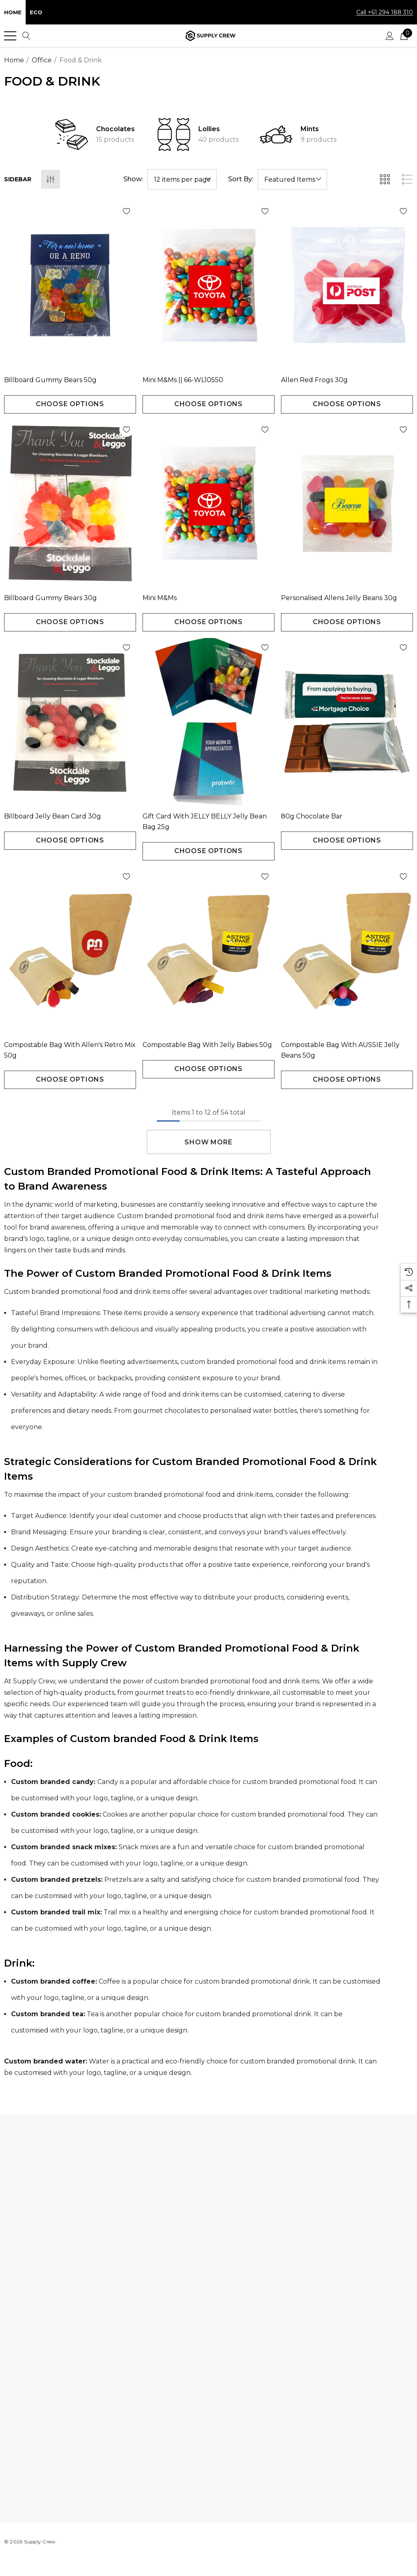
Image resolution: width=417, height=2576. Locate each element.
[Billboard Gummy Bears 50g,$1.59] (70, 285)
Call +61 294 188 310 (384, 12)
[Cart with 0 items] (404, 36)
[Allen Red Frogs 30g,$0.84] (347, 285)
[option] (106, 134)
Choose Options (70, 404)
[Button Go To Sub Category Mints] (276, 134)
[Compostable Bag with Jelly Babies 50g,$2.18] (208, 950)
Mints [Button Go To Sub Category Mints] (310, 129)
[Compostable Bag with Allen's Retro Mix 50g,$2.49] (70, 950)
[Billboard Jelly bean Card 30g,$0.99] (70, 721)
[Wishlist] (99, 211)
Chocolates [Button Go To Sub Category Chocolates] (115, 129)
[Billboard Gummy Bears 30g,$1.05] (70, 503)
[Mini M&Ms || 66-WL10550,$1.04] (208, 285)
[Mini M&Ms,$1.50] (208, 503)
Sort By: (240, 179)
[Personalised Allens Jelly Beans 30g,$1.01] (347, 503)
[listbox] (292, 179)
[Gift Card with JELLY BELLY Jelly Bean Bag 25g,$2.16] (208, 721)
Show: (133, 179)
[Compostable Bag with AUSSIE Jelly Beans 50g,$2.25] (347, 950)
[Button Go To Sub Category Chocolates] (71, 134)
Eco (36, 12)
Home (13, 12)
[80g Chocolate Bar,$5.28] (347, 721)
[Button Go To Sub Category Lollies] (174, 134)
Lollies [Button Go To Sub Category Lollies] (209, 129)
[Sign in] (390, 36)
